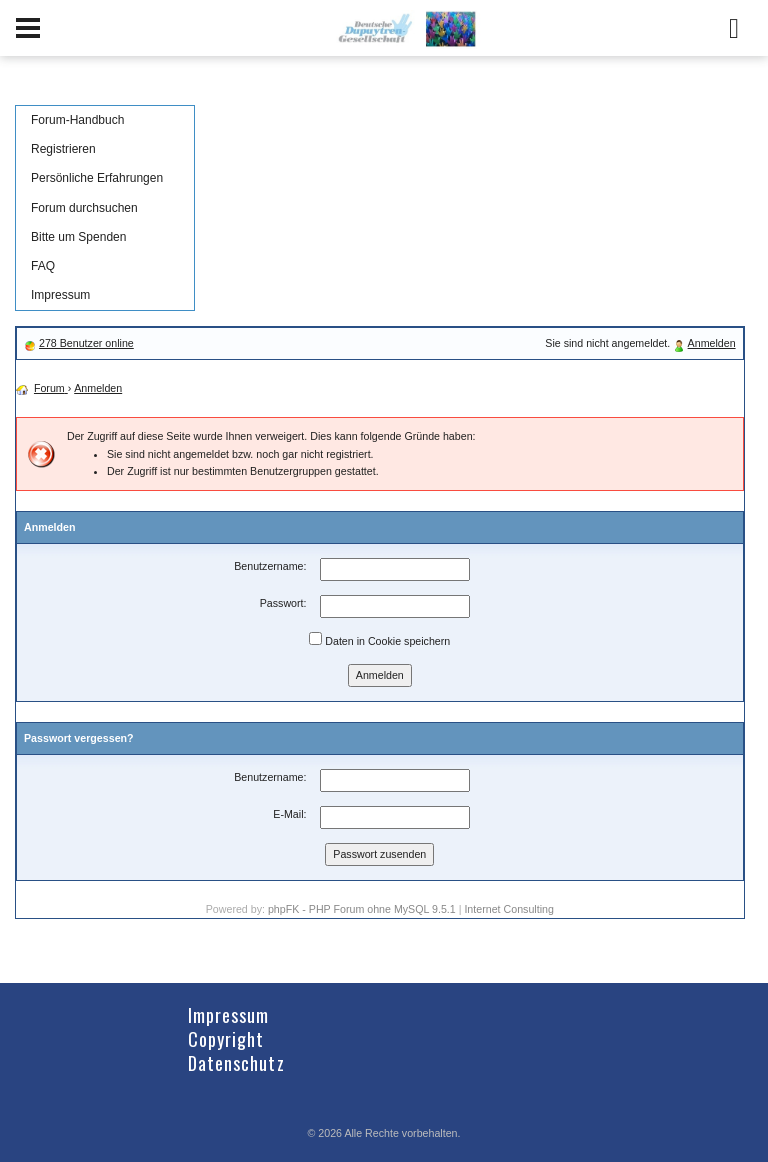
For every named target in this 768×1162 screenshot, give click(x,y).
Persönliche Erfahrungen (97, 178)
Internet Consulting (508, 909)
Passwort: (283, 603)
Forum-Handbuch (77, 120)
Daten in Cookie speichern (379, 639)
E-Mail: (289, 814)
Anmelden (712, 343)
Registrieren (63, 149)
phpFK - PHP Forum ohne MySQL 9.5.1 (362, 909)
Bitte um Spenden (78, 237)
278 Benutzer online (86, 343)
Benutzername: (270, 566)
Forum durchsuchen (84, 208)
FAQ (43, 266)
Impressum (60, 295)
